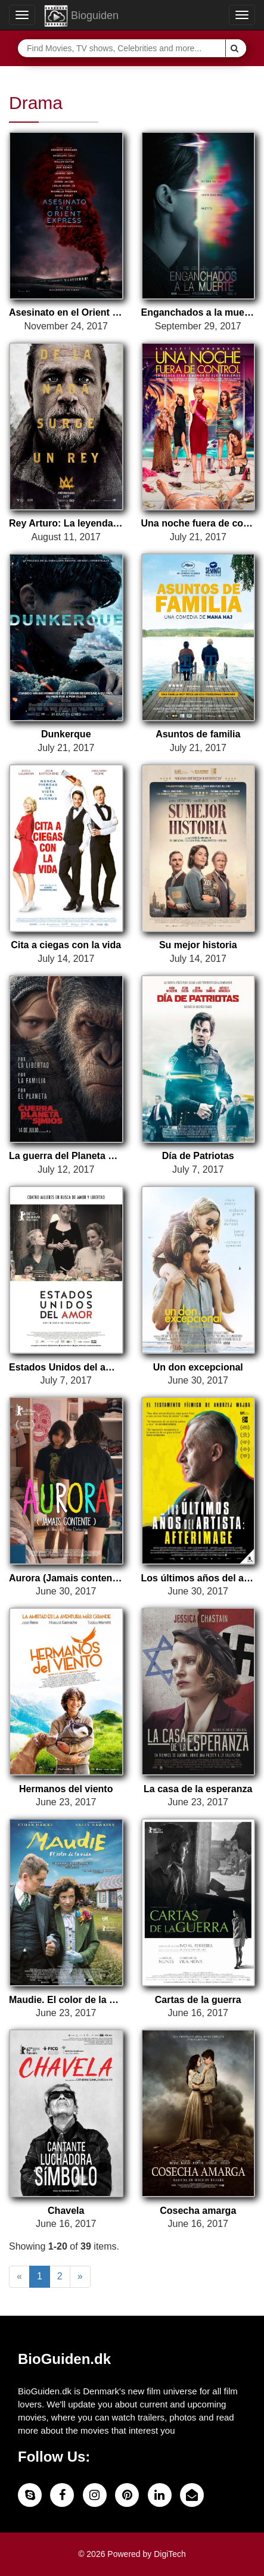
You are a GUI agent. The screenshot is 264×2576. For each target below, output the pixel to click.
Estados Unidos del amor (66, 1367)
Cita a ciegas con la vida (66, 945)
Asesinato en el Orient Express (66, 312)
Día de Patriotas (198, 1156)
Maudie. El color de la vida (66, 2000)
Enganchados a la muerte (198, 312)
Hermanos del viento (66, 1789)
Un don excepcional (198, 1367)
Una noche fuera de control (198, 523)
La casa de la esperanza (198, 1789)
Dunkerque (66, 734)
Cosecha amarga (198, 2211)
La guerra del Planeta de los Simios (66, 1156)
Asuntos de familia (198, 734)
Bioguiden (81, 16)
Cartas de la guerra (198, 2000)
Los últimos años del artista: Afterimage (198, 1578)
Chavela (66, 2211)
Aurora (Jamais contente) (66, 1578)
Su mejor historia (198, 945)
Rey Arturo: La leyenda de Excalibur (66, 523)
